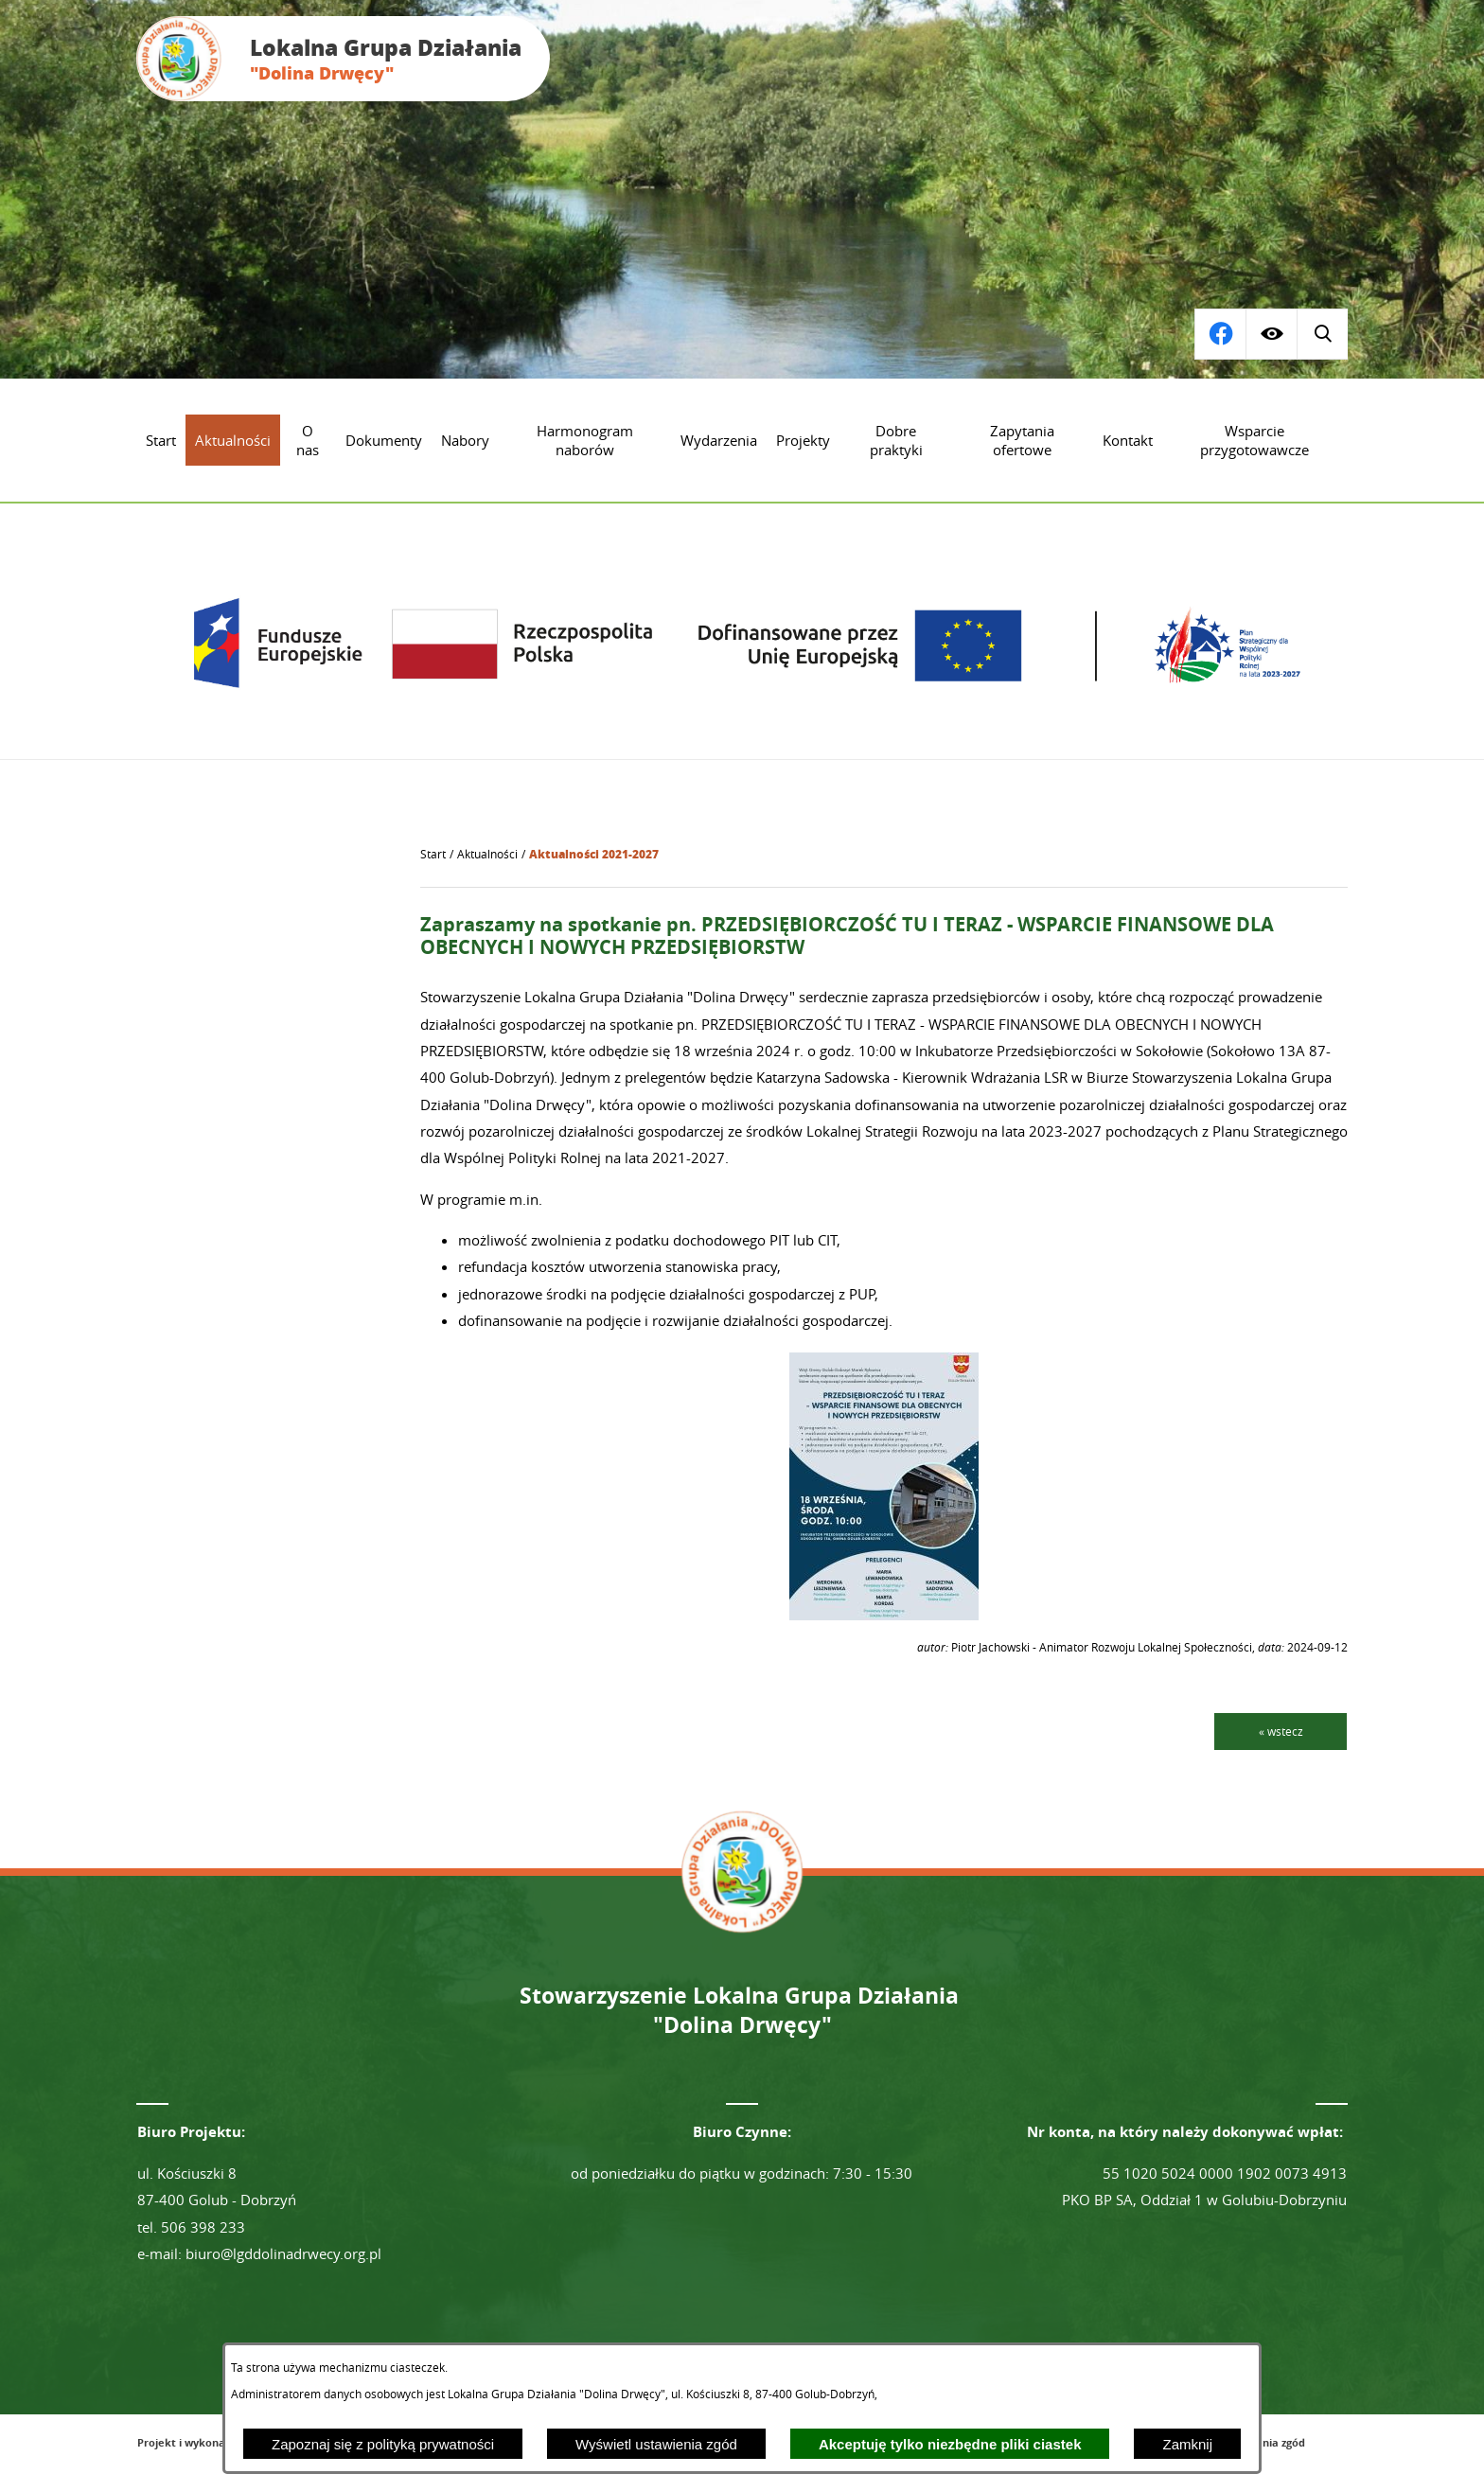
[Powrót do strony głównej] (433, 854)
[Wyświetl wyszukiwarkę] (1220, 334)
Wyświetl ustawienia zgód (656, 2444)
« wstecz (1281, 1731)
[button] (884, 1615)
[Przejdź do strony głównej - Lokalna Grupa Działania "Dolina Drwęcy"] (343, 58)
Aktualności (487, 854)
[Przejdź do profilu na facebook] (1322, 334)
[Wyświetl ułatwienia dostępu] (1271, 334)
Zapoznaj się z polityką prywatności (383, 2444)
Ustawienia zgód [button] (1263, 2442)
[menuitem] (161, 440)
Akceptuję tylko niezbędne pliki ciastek (950, 2444)
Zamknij (1187, 2444)
